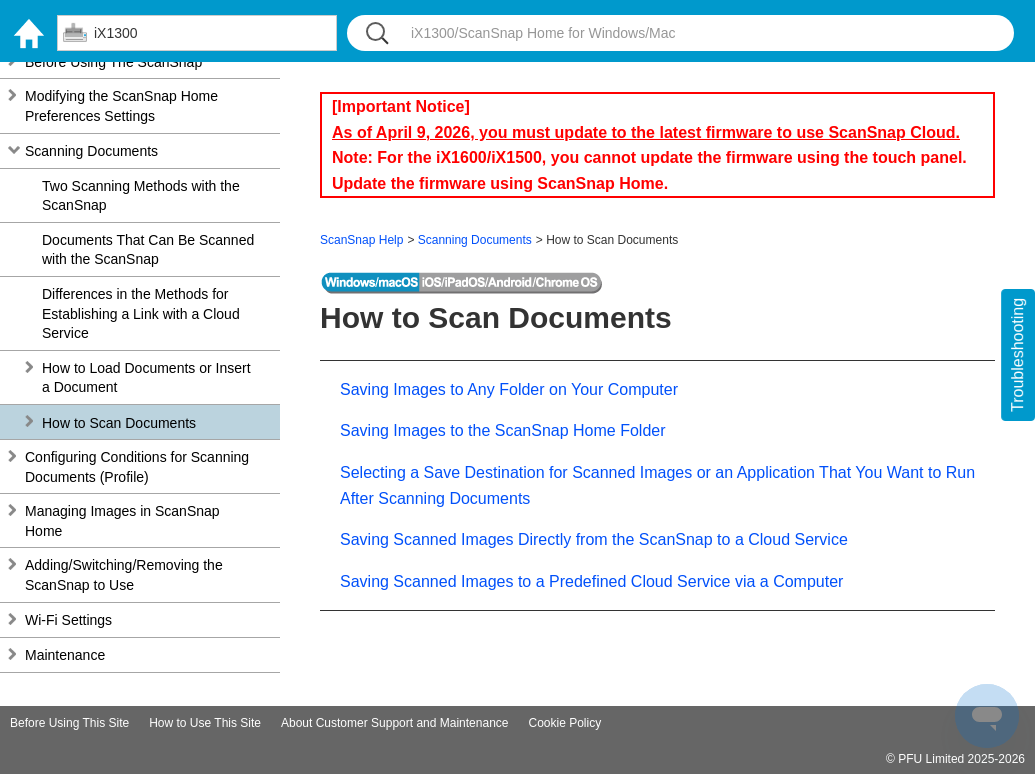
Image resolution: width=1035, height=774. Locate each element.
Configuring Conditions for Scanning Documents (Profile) (137, 467)
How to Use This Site (205, 723)
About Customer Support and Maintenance (394, 723)
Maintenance (65, 655)
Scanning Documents (91, 151)
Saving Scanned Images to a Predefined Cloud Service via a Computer (591, 581)
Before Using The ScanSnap (113, 62)
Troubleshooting (1017, 355)
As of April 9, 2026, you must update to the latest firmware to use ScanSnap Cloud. (646, 132)
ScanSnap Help (361, 240)
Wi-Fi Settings (68, 620)
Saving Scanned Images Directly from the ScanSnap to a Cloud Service (594, 539)
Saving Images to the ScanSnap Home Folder (503, 430)
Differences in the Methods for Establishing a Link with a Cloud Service (141, 313)
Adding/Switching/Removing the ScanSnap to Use (124, 575)
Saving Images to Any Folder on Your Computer (509, 389)
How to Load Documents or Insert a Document (146, 378)
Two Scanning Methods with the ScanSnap (141, 196)
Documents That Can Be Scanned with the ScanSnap (148, 250)
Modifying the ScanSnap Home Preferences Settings (121, 106)
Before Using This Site (69, 723)
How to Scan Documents (119, 423)
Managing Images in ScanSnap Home (122, 521)
